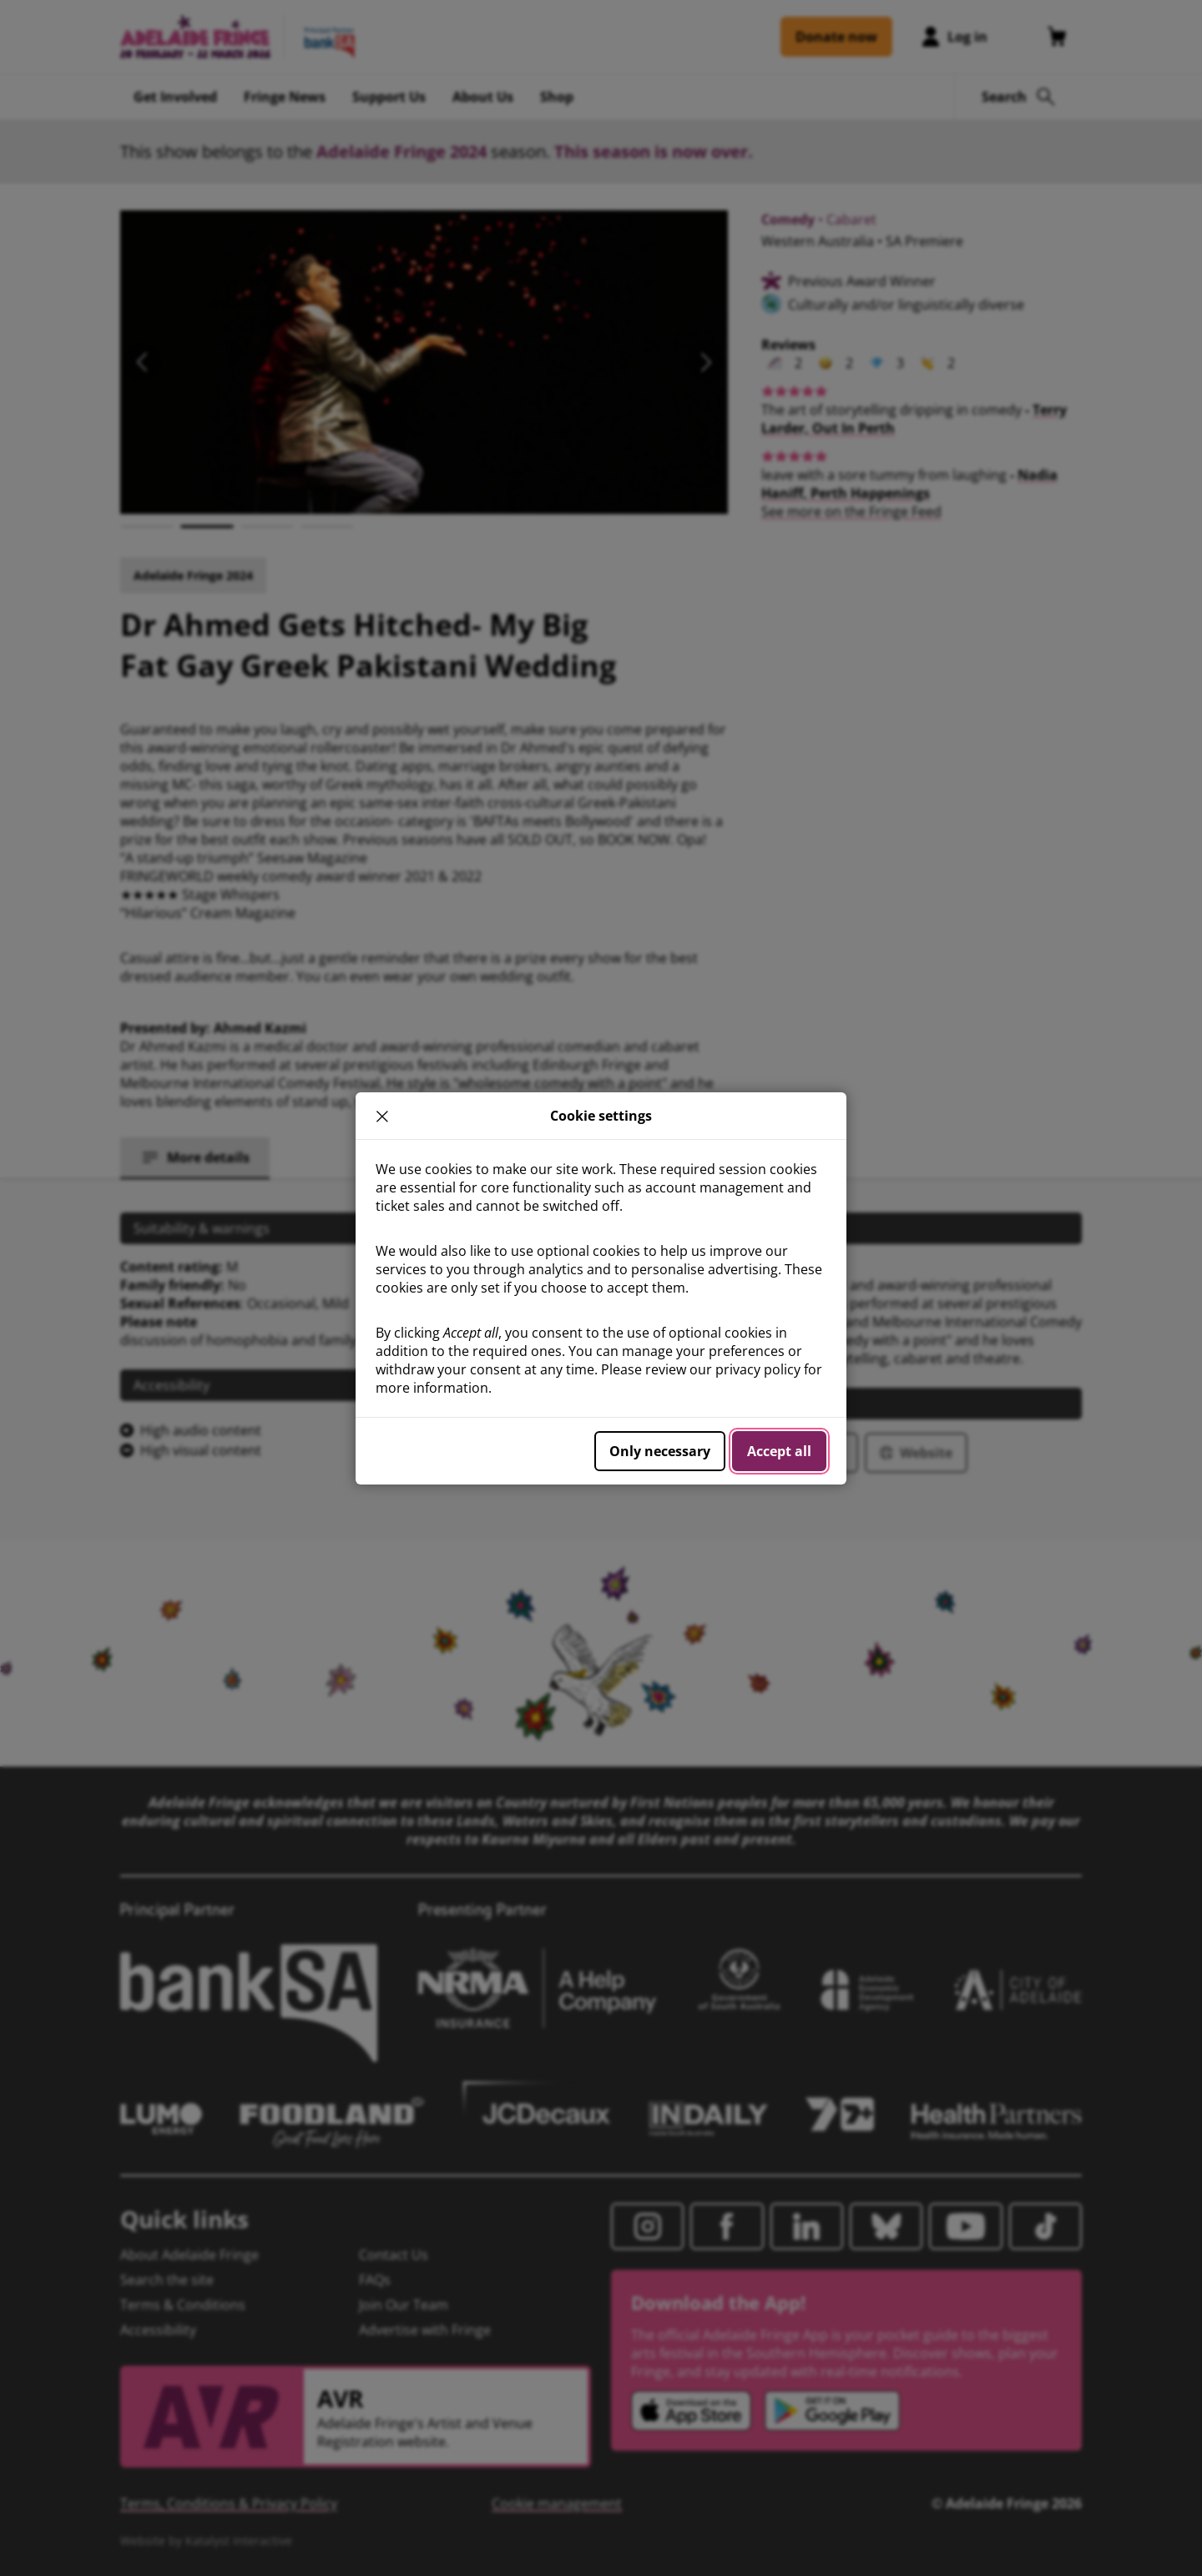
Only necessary (659, 1451)
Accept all (779, 1451)
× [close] (382, 1115)
